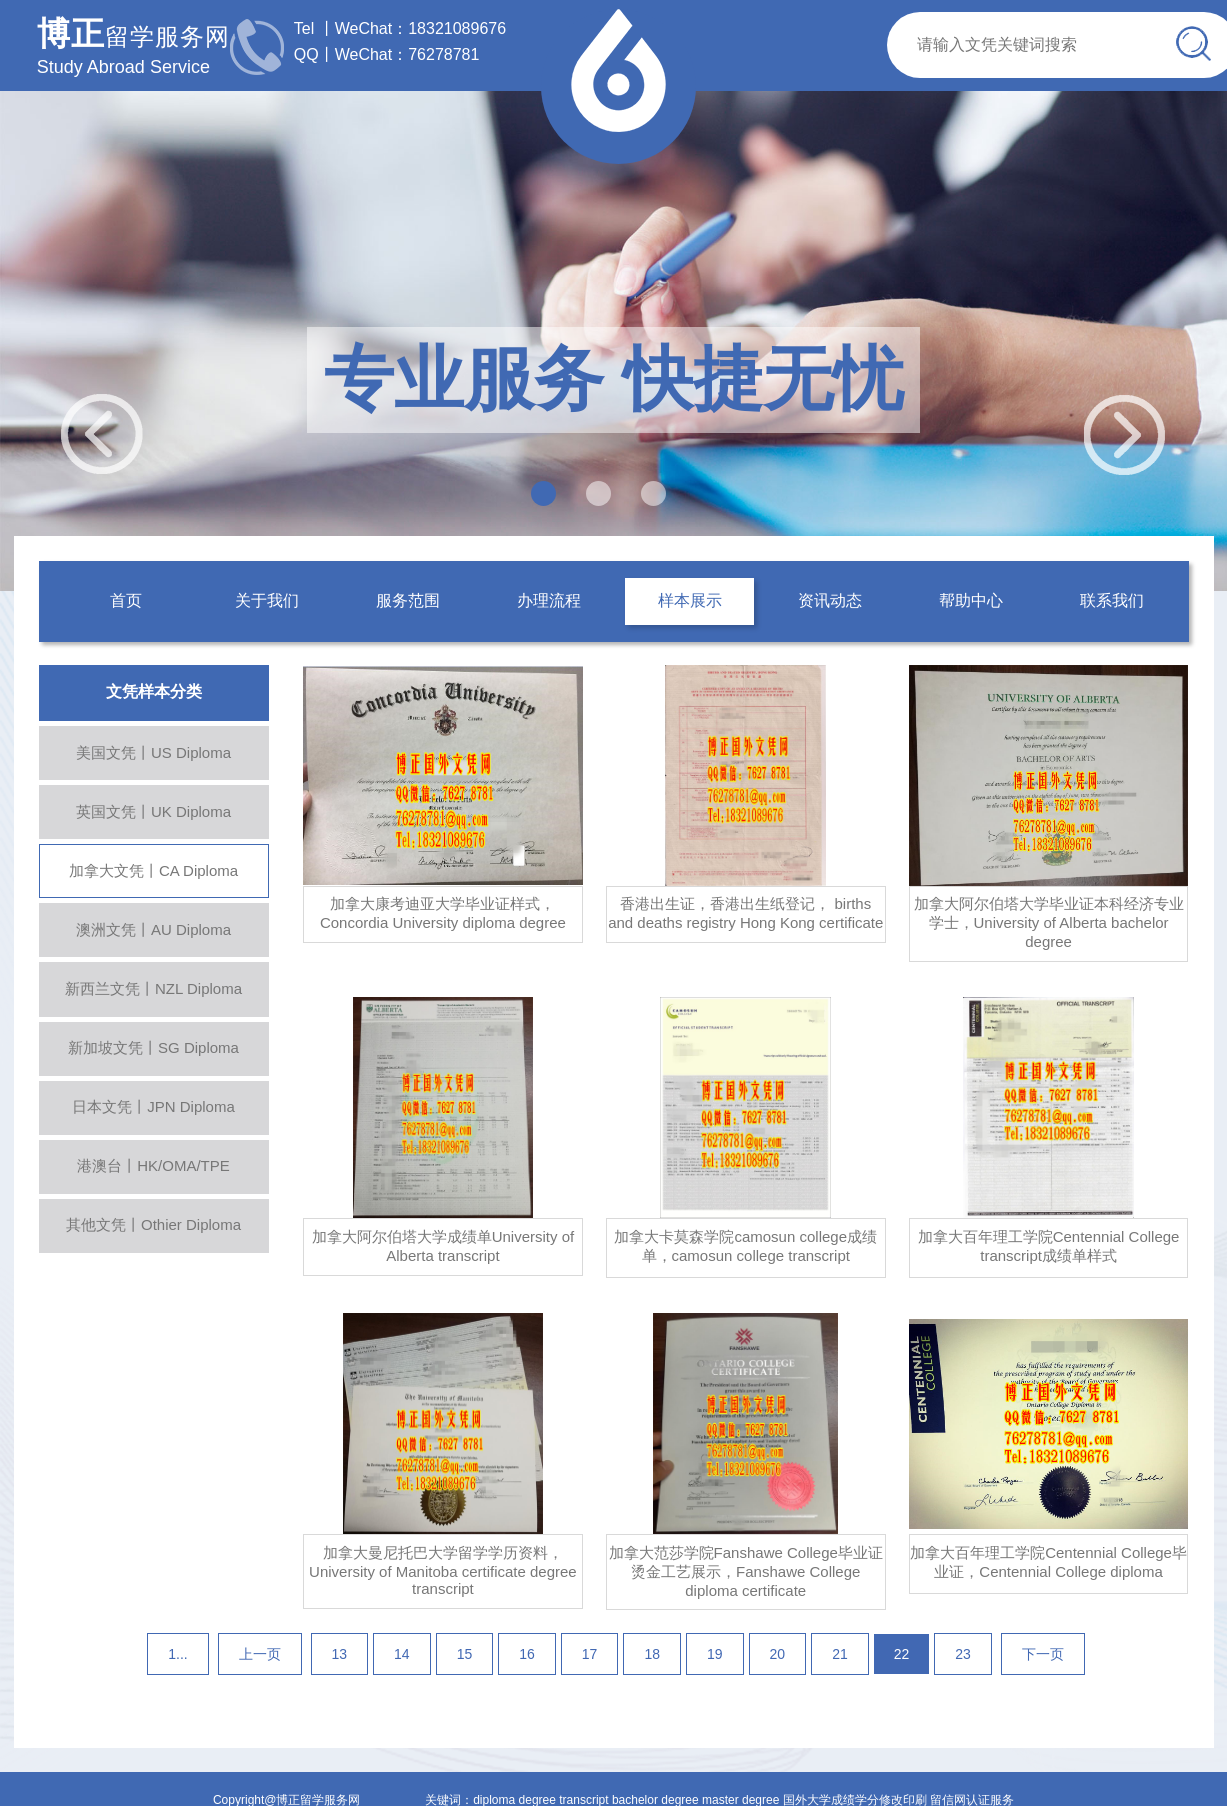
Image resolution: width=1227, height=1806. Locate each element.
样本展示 (690, 600)
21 (840, 1654)
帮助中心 (971, 600)
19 (715, 1654)
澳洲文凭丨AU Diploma (153, 929)
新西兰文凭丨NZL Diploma (153, 988)
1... (177, 1654)
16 (527, 1654)
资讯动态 (830, 600)
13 (340, 1654)
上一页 (260, 1654)
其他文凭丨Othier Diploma (153, 1224)
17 (590, 1654)
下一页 (1043, 1654)
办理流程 (549, 600)
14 (402, 1654)
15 (465, 1654)
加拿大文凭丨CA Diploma (153, 870)
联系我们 (1112, 600)
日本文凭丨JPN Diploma (153, 1106)
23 (963, 1654)
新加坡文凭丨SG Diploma (153, 1047)
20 (778, 1654)
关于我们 (267, 600)
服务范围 (408, 600)
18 (652, 1654)
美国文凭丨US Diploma (153, 752)
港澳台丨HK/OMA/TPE (153, 1165)
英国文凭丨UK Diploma (153, 811)
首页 (126, 600)
